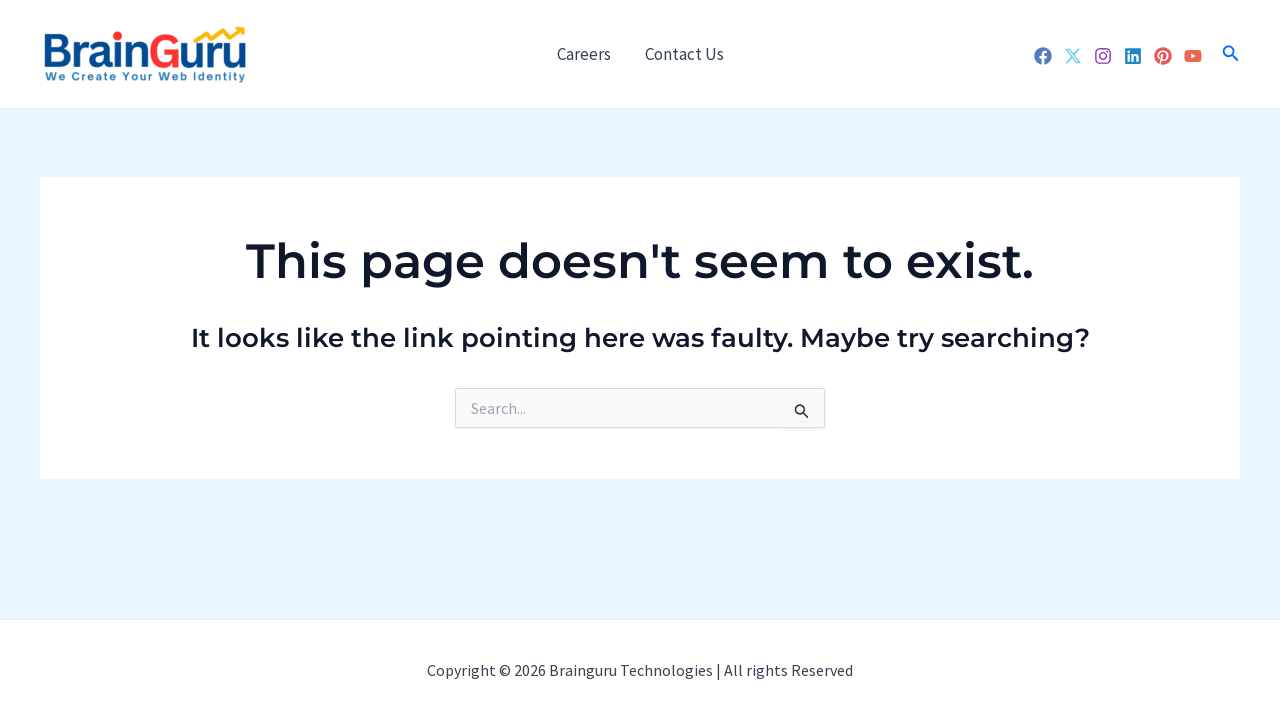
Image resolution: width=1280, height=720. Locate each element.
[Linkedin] (1133, 56)
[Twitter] (1073, 56)
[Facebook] (1043, 56)
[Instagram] (1103, 56)
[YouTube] (1193, 56)
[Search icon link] (1231, 54)
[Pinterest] (1163, 56)
